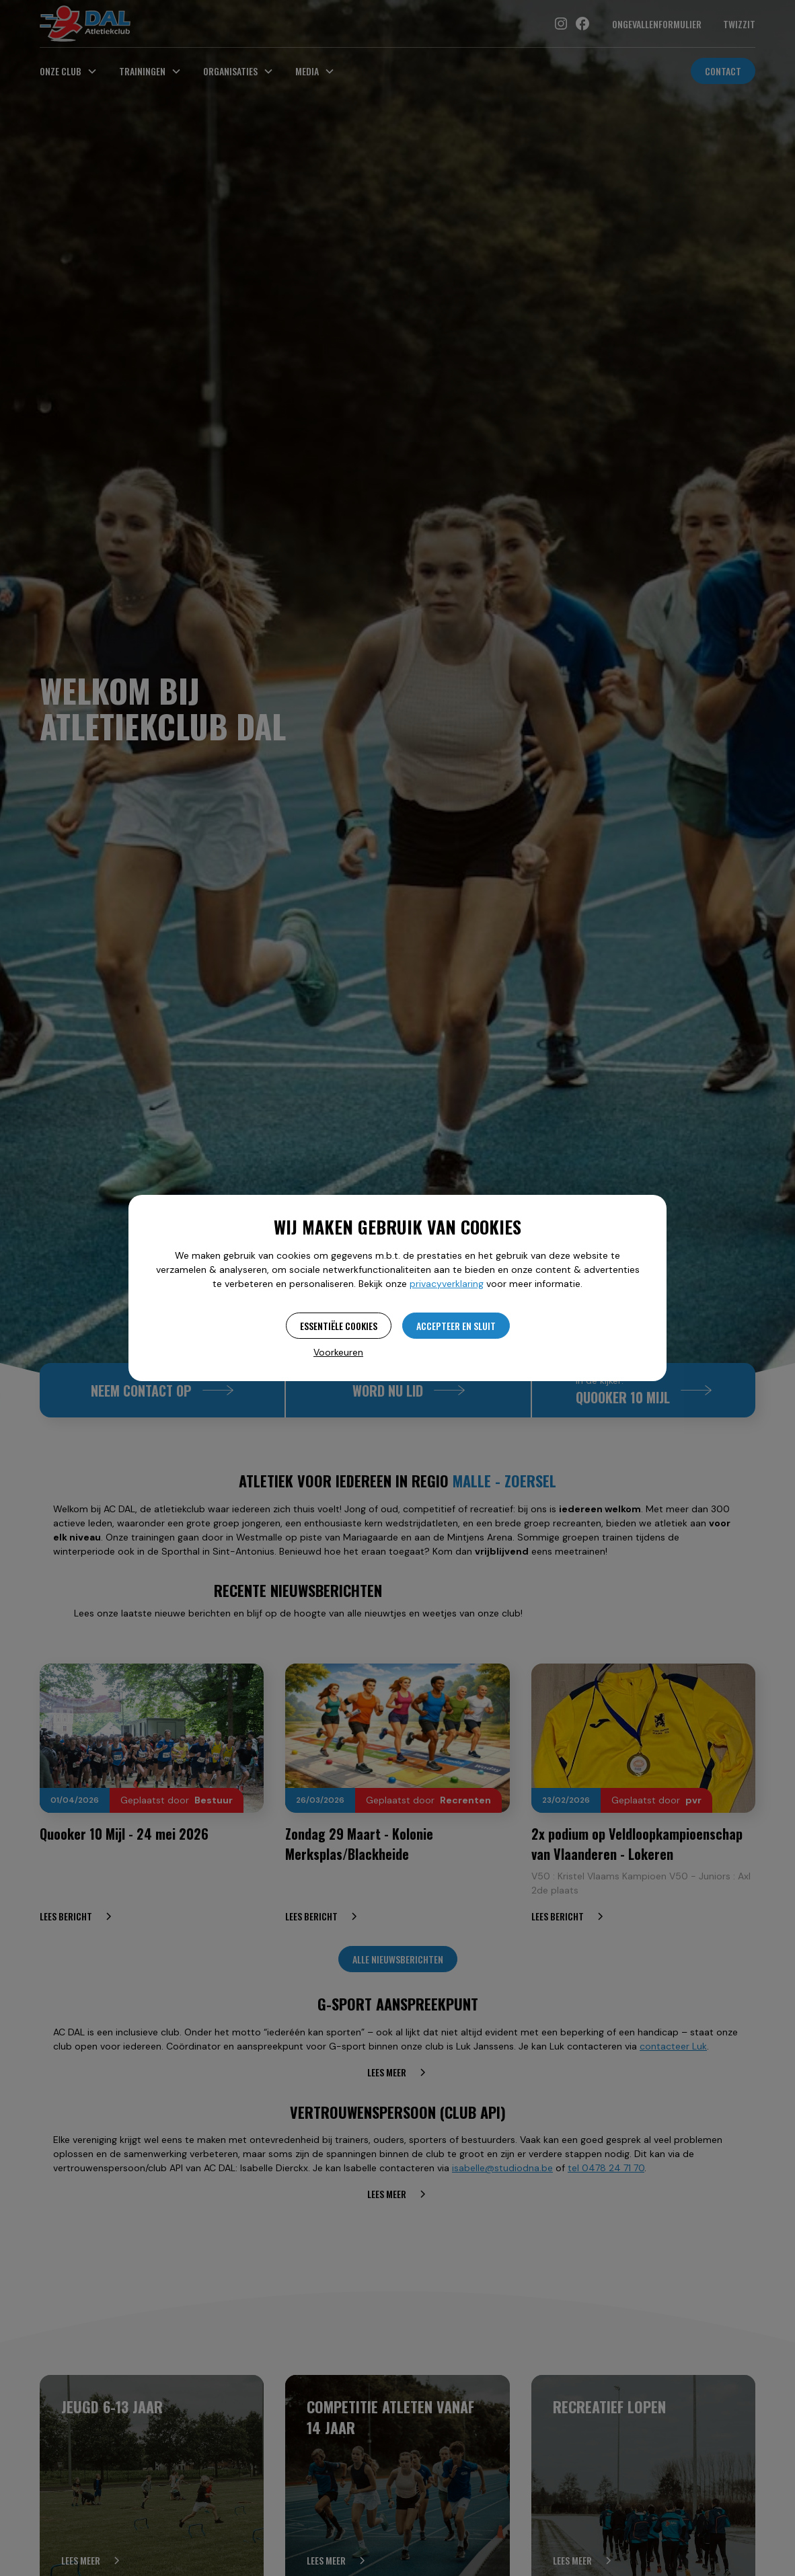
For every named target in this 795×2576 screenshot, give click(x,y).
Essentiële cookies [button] (338, 1326)
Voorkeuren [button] (338, 1352)
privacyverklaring (447, 1284)
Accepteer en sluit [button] (456, 1326)
